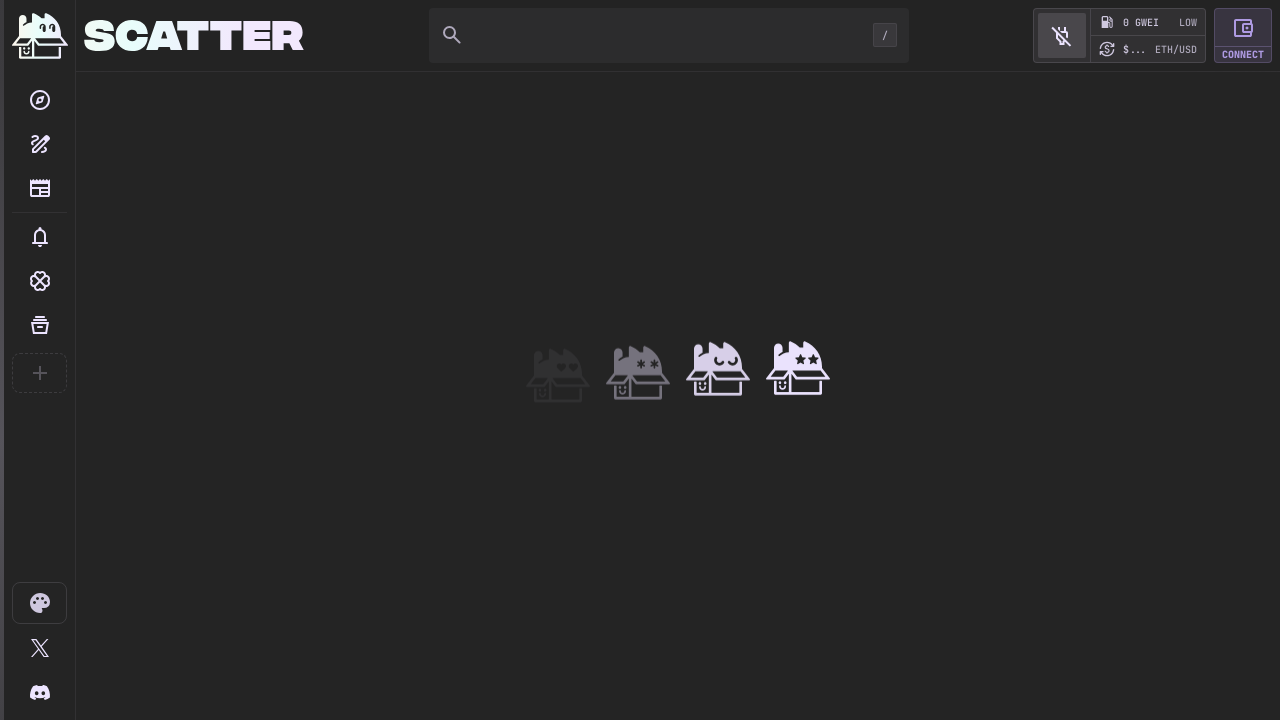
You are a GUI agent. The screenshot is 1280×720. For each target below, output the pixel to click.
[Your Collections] (39, 325)
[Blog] (39, 188)
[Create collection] (39, 144)
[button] (39, 237)
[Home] (40, 36)
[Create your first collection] (39, 373)
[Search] (39, 100)
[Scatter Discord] (39, 692)
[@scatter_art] (39, 648)
